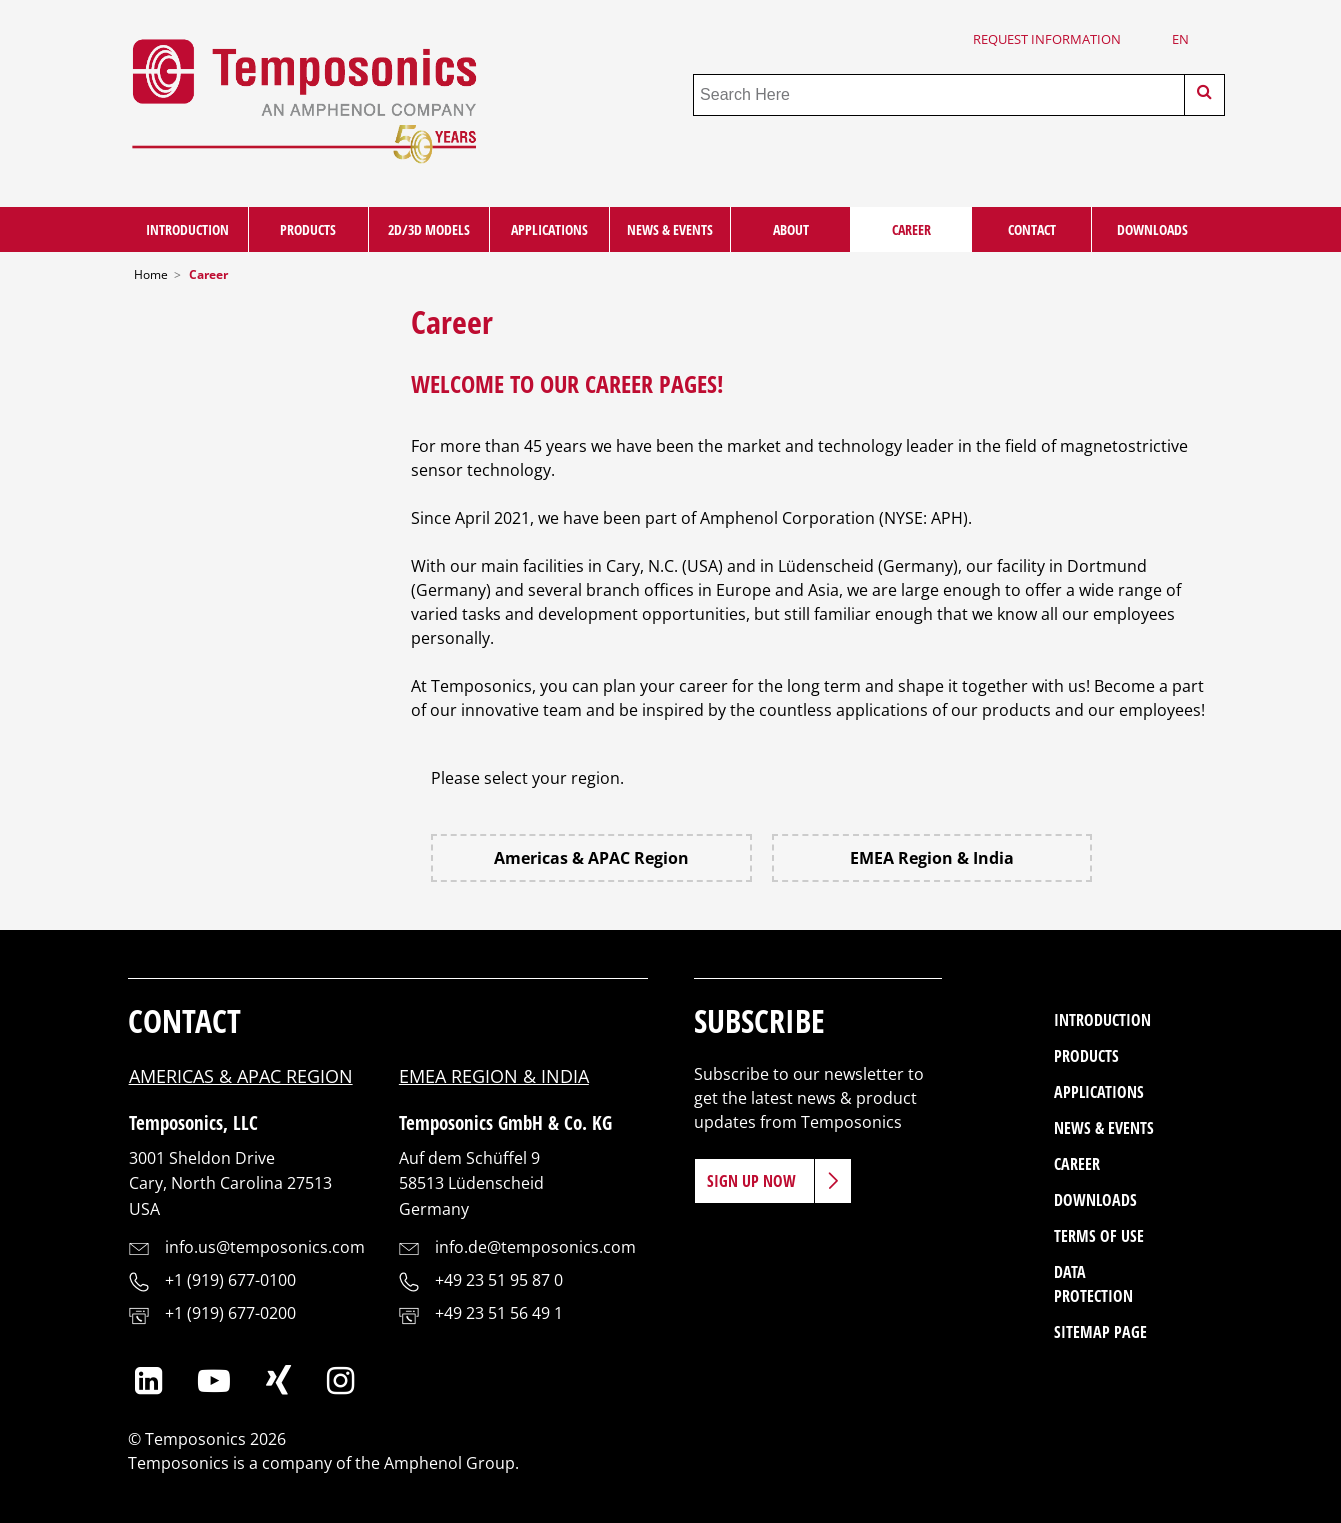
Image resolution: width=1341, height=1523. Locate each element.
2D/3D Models (429, 229)
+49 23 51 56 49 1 (499, 1313)
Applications (549, 229)
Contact (1032, 229)
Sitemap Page (1100, 1332)
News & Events (670, 229)
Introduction (187, 229)
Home (151, 274)
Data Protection (1093, 1284)
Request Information (1047, 39)
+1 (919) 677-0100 (230, 1280)
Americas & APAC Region (591, 858)
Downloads (1152, 229)
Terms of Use (1099, 1236)
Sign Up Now (751, 1181)
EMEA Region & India (932, 858)
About (791, 229)
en (1180, 39)
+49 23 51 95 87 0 (499, 1280)
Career (911, 229)
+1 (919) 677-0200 (230, 1313)
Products (308, 229)
